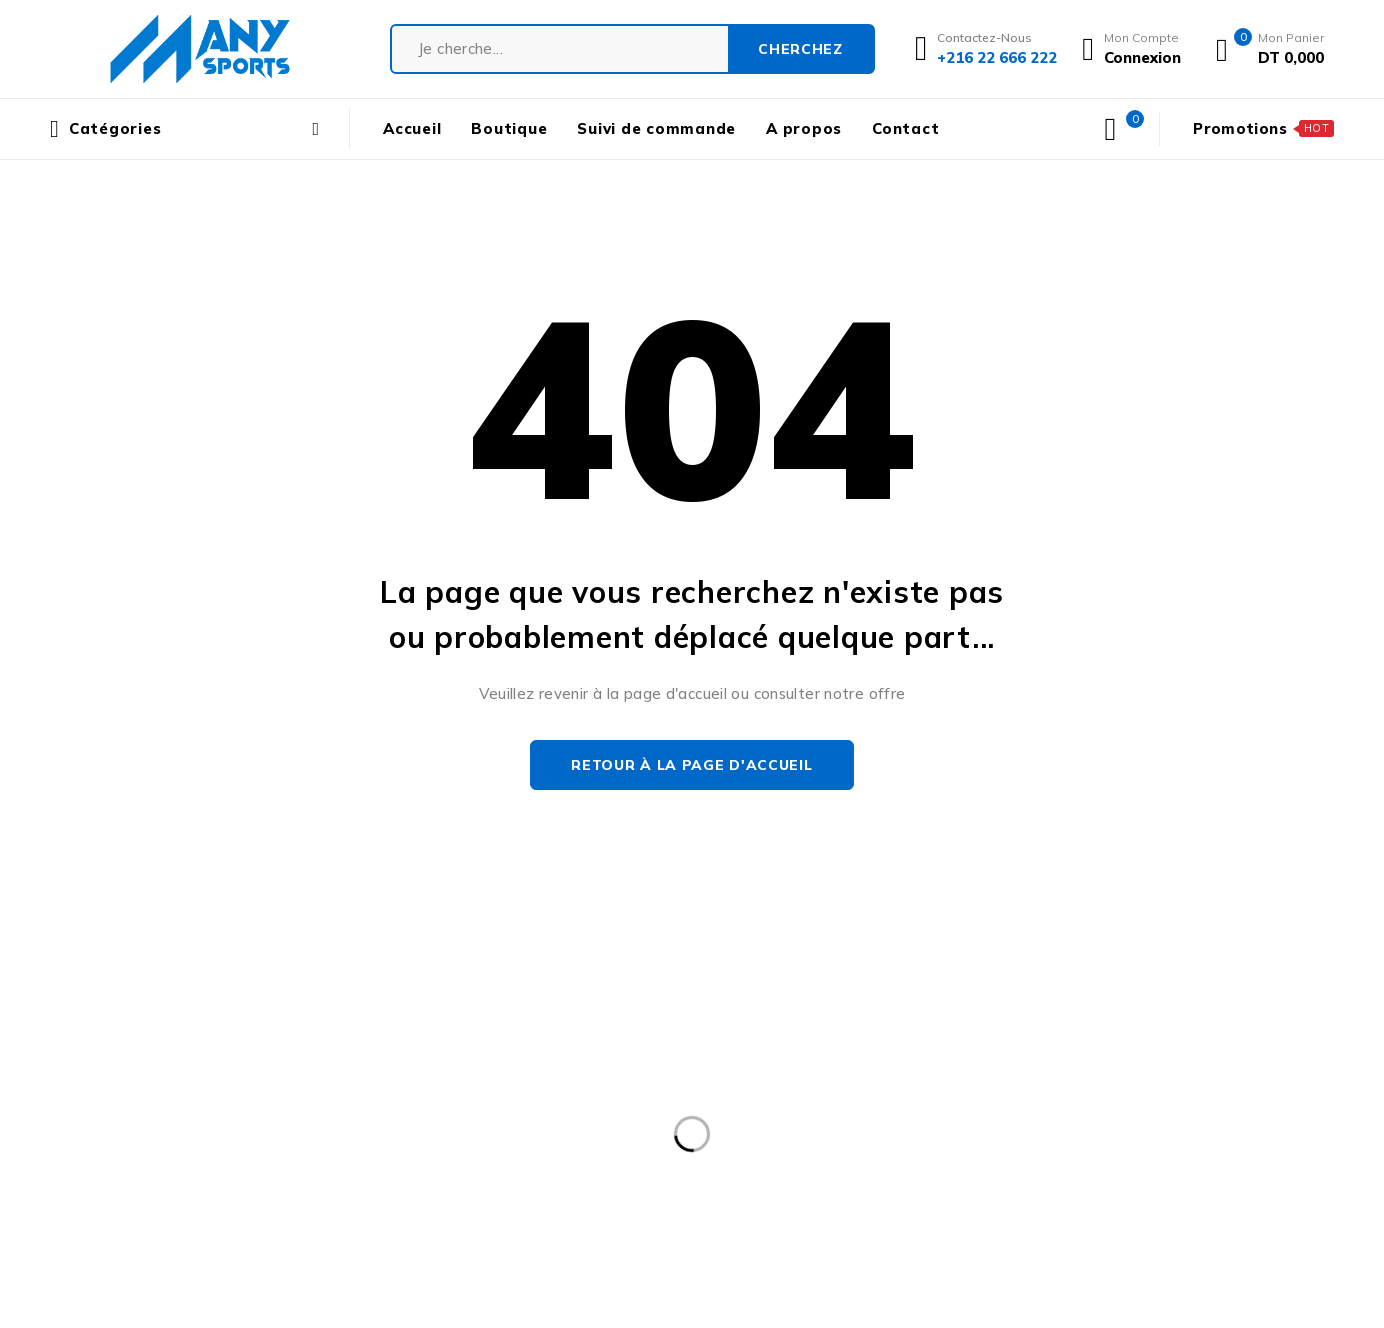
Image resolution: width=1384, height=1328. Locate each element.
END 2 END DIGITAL (925, 1276)
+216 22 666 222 (126, 1120)
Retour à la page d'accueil (691, 765)
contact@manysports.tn (138, 1090)
